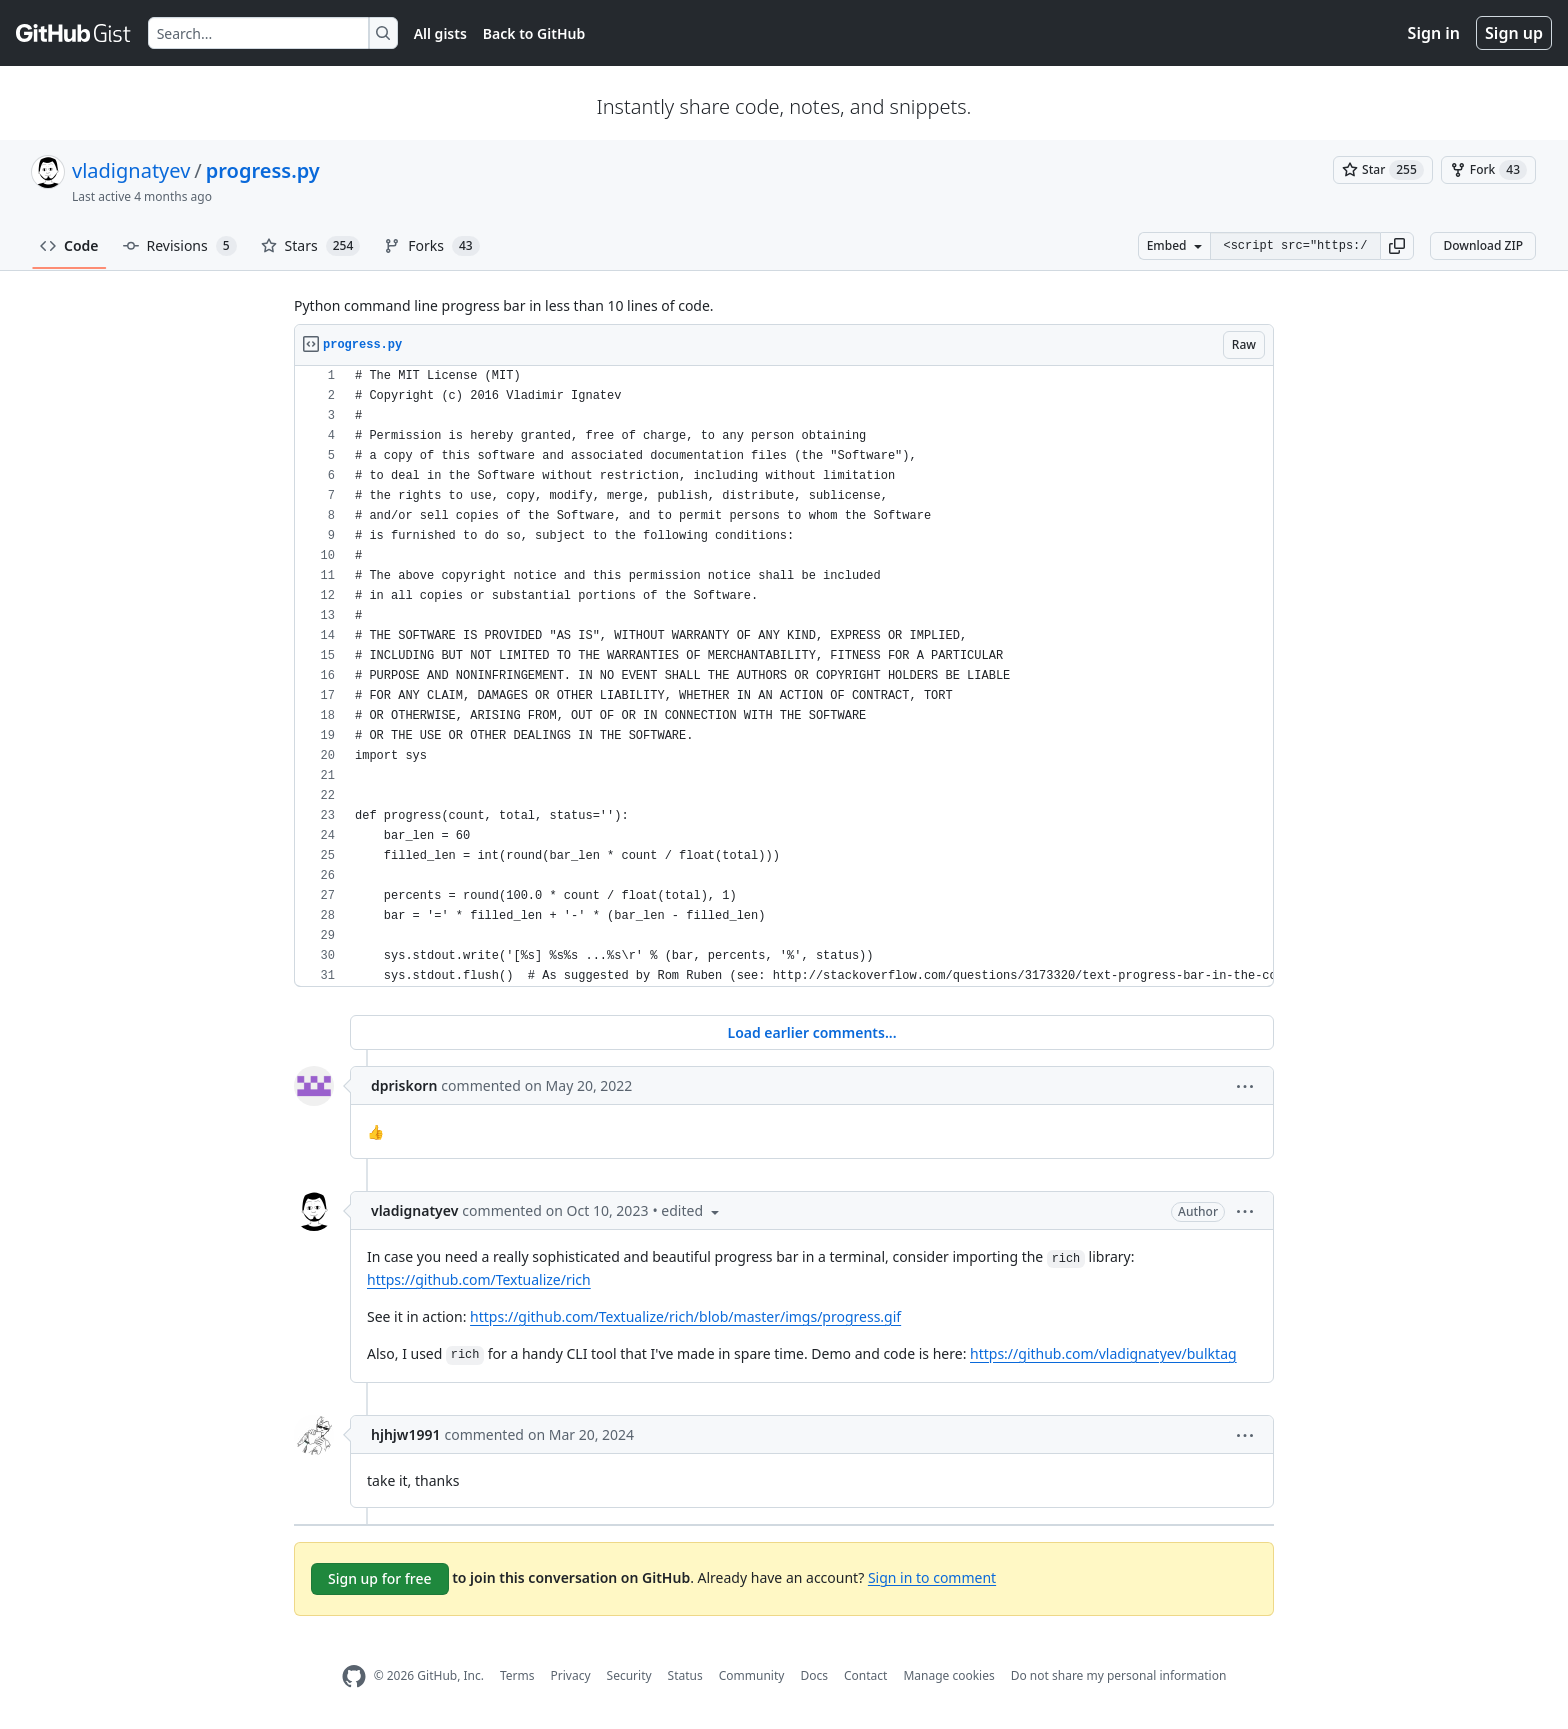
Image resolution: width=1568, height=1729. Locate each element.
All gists (440, 33)
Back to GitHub (534, 33)
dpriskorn (404, 1085)
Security (629, 1675)
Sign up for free (380, 1578)
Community (752, 1675)
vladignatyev (131, 170)
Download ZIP (1483, 245)
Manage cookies (948, 1675)
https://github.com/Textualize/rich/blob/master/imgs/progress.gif (685, 1316)
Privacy (571, 1675)
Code (69, 245)
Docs (814, 1675)
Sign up (1514, 33)
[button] (1397, 246)
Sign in (1434, 33)
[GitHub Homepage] (354, 1676)
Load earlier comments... (811, 1032)
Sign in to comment (932, 1576)
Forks (431, 246)
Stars (311, 246)
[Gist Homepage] (74, 33)
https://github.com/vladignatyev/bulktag (1103, 1353)
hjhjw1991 (405, 1434)
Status (685, 1675)
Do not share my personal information (1119, 1675)
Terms (517, 1675)
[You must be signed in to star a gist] (1383, 170)
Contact (865, 1675)
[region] (784, 676)
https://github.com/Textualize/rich (479, 1279)
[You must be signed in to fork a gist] (1488, 170)
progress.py (263, 170)
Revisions (180, 246)
